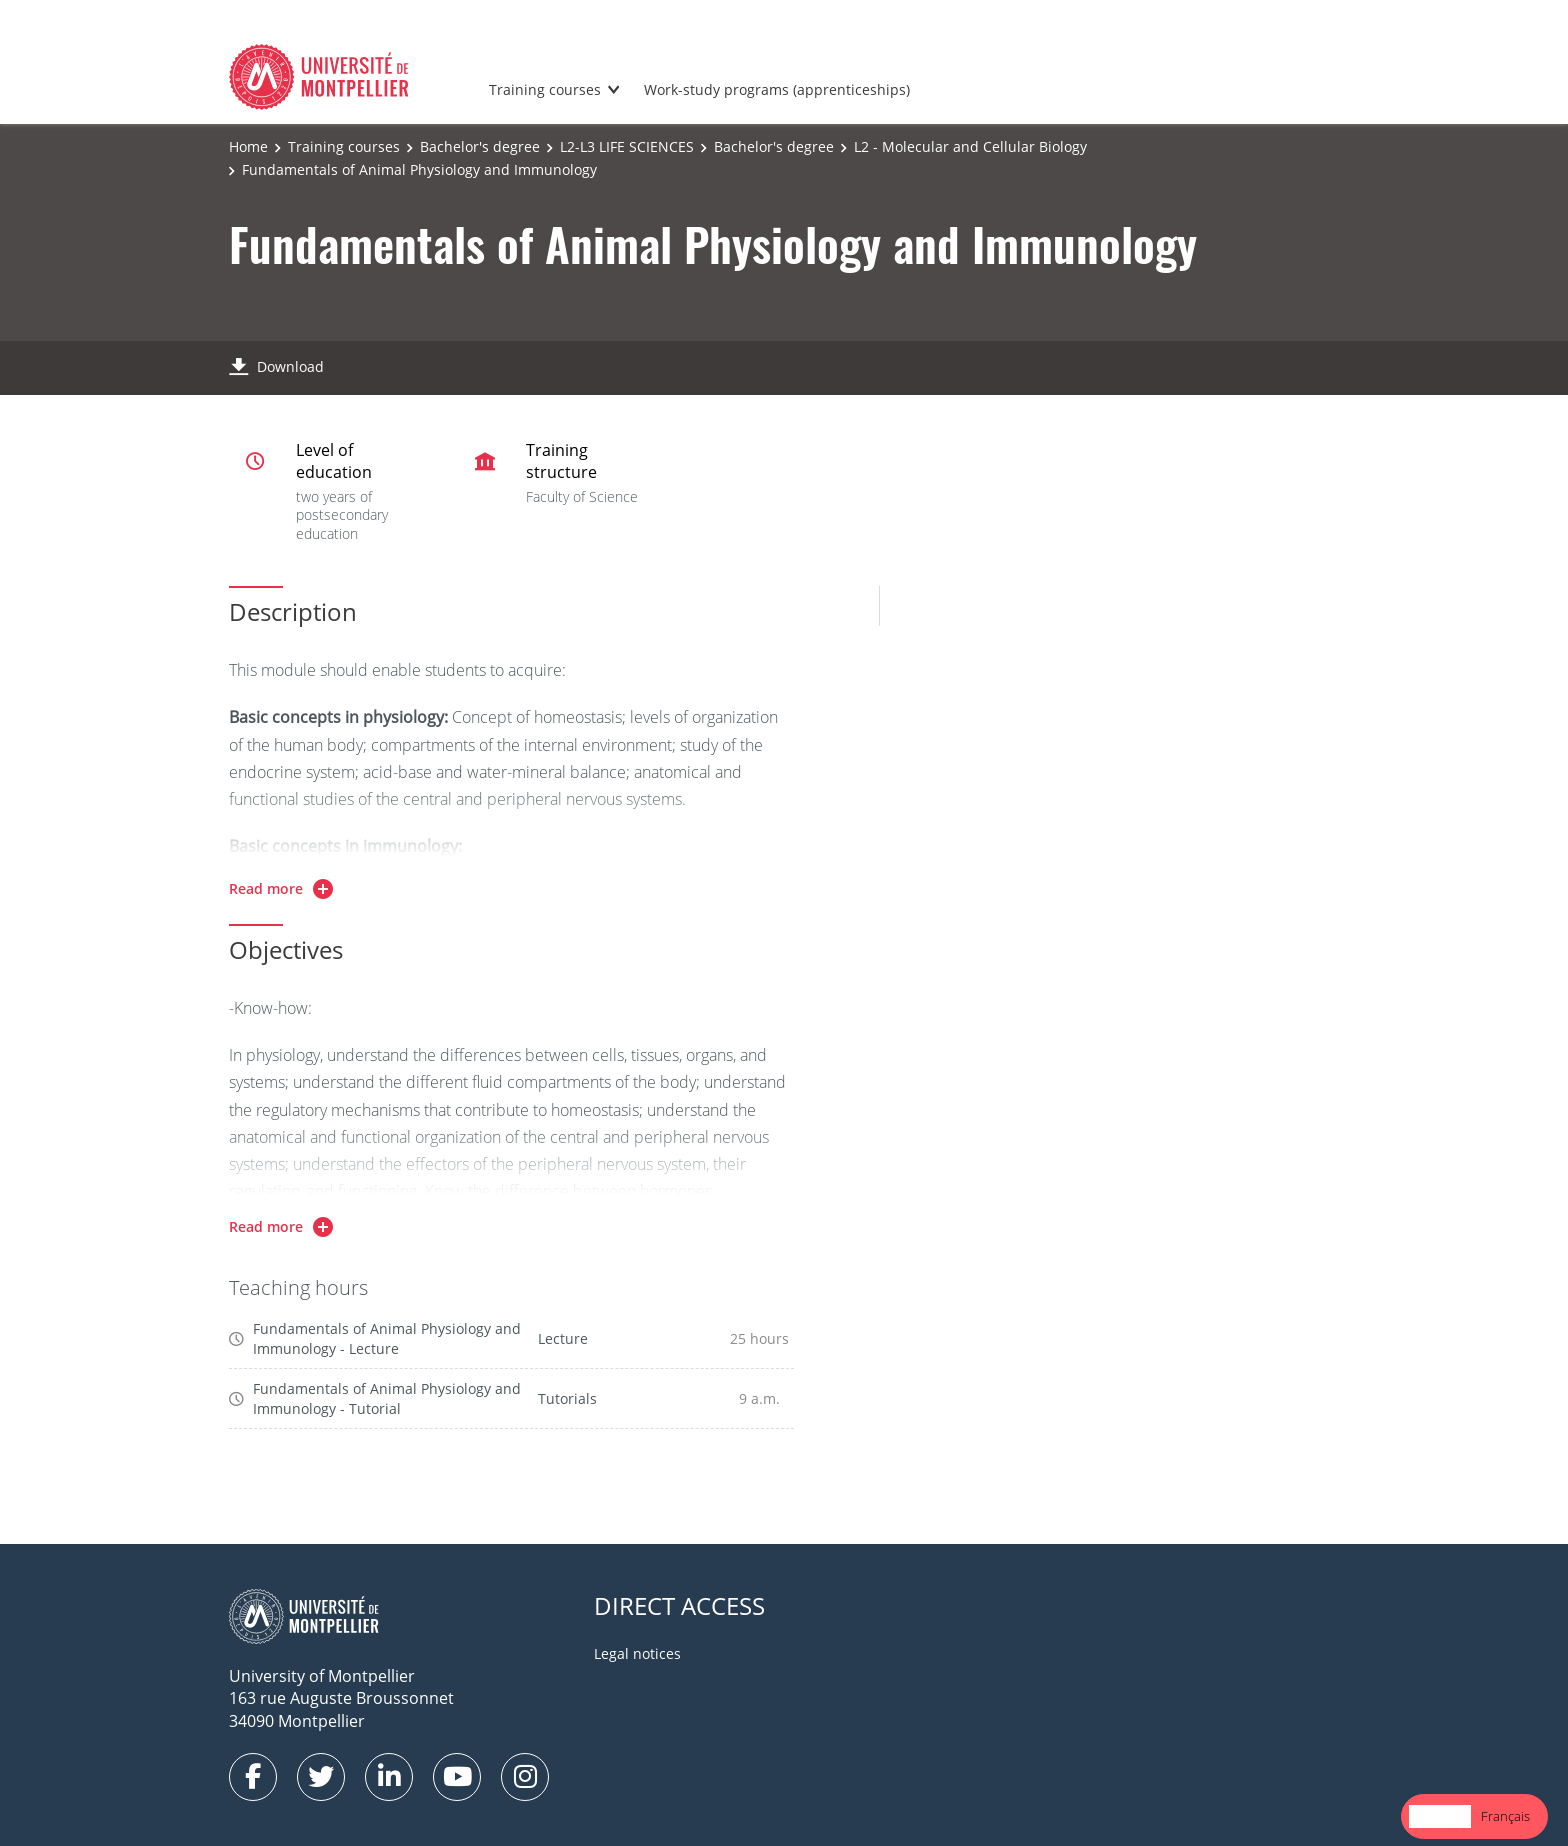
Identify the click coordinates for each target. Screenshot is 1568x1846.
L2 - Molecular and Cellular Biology (970, 146)
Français (1505, 1816)
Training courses (545, 89)
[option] (1505, 1816)
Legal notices (637, 1653)
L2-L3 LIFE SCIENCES (627, 146)
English (1440, 1816)
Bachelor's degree (480, 146)
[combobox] (1440, 1816)
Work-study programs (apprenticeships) (777, 89)
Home (248, 146)
